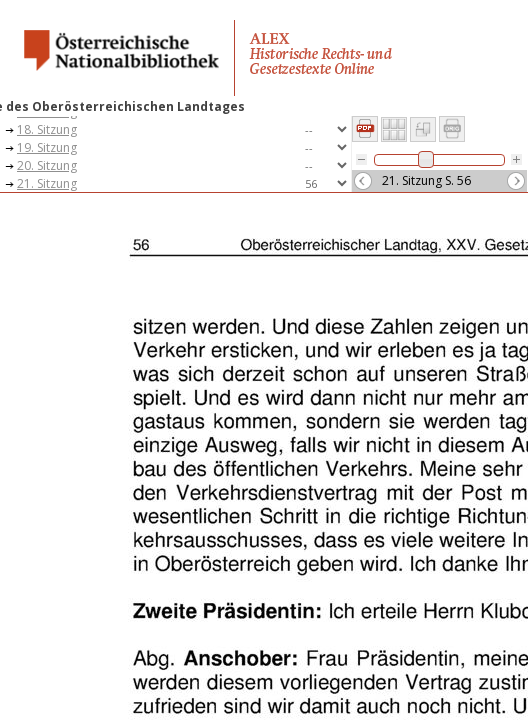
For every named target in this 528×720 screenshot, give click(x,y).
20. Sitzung (47, 165)
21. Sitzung (47, 183)
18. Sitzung (47, 129)
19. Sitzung (47, 147)
